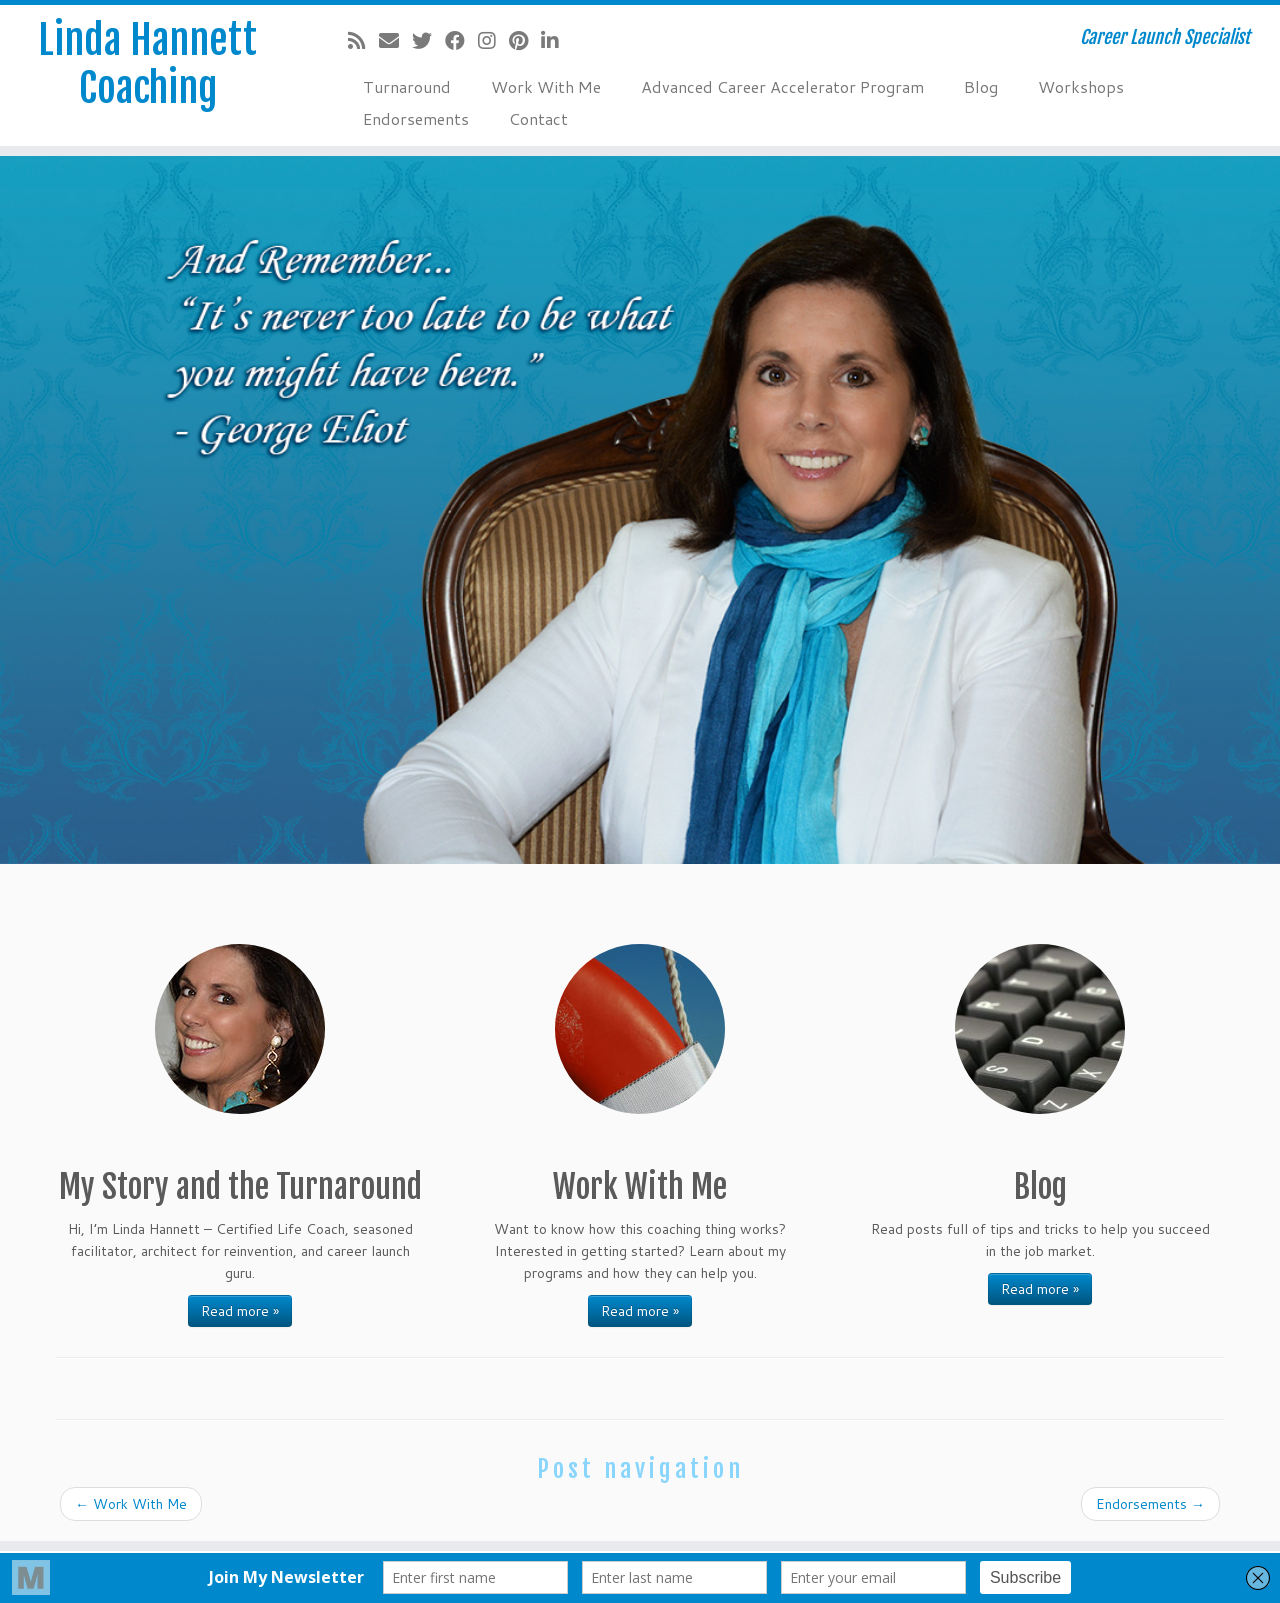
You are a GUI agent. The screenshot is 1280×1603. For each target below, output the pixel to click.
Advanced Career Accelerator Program (782, 86)
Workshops (1081, 86)
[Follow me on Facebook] (461, 40)
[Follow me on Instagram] (493, 40)
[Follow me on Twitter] (428, 40)
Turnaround (407, 86)
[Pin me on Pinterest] (525, 40)
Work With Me (546, 86)
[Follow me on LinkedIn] (556, 40)
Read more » (240, 1311)
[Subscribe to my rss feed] (363, 40)
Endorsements (416, 118)
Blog (981, 86)
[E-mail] (395, 40)
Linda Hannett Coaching (147, 64)
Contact (538, 118)
